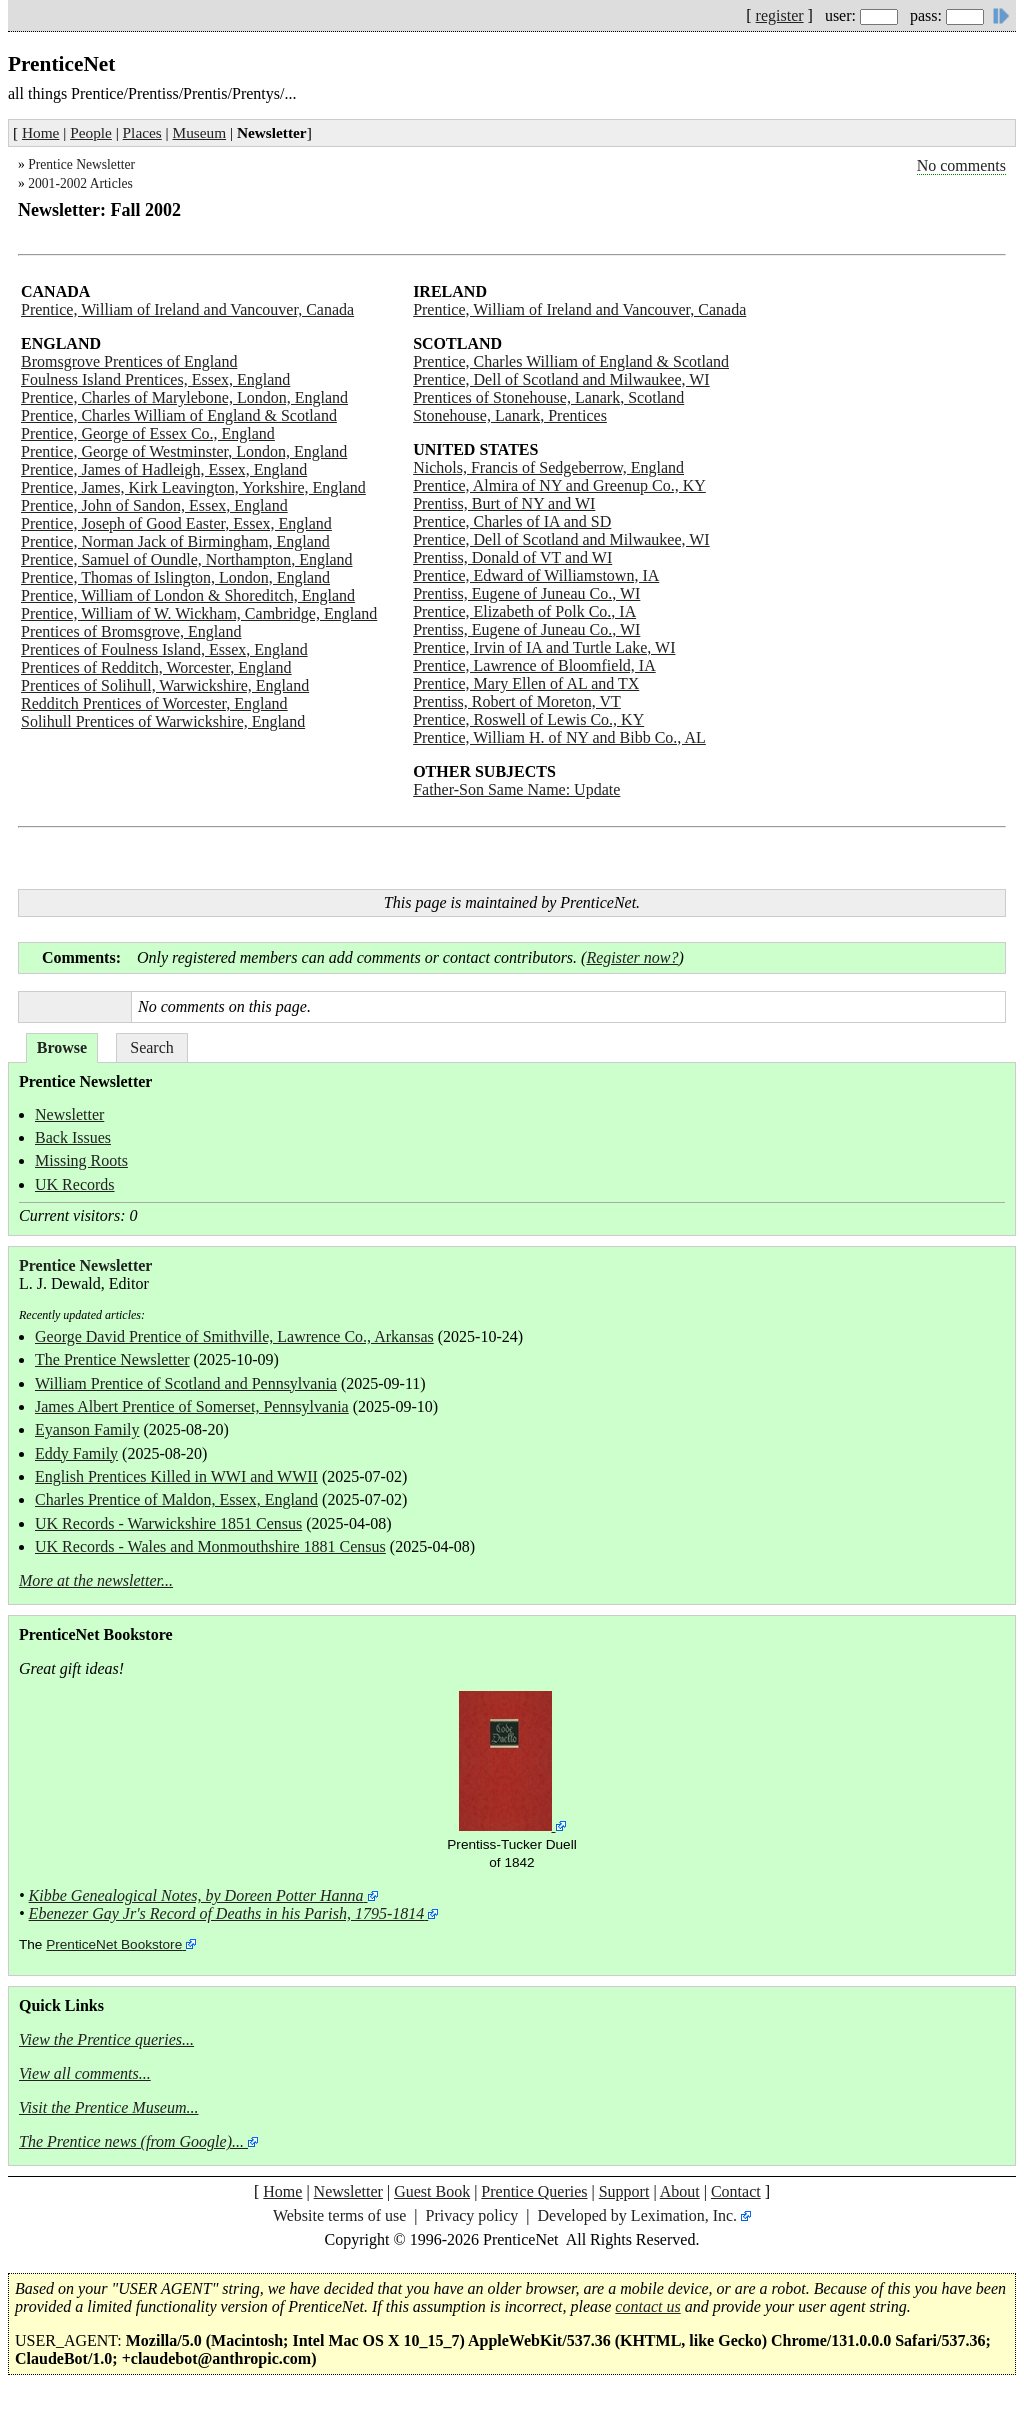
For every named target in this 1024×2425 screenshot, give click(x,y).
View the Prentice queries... (106, 2039)
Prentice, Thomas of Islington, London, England (175, 577)
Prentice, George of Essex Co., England (148, 433)
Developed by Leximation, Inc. (638, 2215)
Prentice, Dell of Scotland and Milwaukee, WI (561, 379)
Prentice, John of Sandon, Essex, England (154, 505)
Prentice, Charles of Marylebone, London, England (184, 397)
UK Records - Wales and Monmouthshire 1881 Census (210, 1546)
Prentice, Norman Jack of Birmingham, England (175, 541)
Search (152, 1047)
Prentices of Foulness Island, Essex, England (164, 649)
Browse (62, 1047)
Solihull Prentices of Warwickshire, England (163, 721)
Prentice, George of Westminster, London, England (184, 451)
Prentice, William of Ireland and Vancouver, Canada (187, 309)
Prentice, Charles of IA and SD (512, 521)
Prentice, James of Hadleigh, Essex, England (164, 469)
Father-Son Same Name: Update (516, 789)
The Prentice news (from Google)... (131, 2141)
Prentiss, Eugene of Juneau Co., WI (526, 593)
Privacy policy (471, 2215)
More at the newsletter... (96, 1580)
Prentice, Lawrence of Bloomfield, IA (534, 665)
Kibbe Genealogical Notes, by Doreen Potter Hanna (196, 1895)
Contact (736, 2191)
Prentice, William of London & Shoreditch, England (188, 595)
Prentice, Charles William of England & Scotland (179, 415)
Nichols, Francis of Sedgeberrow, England (548, 467)
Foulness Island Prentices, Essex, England (155, 379)
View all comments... (85, 2073)
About (680, 2191)
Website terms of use (339, 2215)
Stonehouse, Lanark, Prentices (510, 415)
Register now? (632, 957)
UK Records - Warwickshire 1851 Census (168, 1523)
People (91, 132)
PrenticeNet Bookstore (114, 1944)
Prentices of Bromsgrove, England (131, 631)
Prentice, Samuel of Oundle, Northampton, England (186, 559)
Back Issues (73, 1137)
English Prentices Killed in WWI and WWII (176, 1476)
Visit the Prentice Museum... (109, 2107)
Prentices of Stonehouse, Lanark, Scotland (548, 397)
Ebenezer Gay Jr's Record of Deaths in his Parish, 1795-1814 (227, 1913)
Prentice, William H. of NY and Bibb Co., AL (559, 737)
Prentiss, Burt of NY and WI (504, 503)
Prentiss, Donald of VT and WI (512, 557)
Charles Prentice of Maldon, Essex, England (176, 1499)
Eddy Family (76, 1453)
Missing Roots (81, 1160)
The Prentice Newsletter (112, 1359)
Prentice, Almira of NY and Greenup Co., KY (559, 485)
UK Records (75, 1184)
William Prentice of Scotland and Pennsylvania (186, 1383)
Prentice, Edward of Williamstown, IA (536, 575)
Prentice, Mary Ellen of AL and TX (526, 683)
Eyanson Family (87, 1429)
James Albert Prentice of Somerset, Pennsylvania (192, 1406)
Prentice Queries (534, 2191)
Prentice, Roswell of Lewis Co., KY (528, 719)
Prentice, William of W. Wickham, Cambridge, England (199, 613)
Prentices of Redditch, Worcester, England (156, 667)
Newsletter (69, 1114)
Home (40, 132)
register (780, 15)
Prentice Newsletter (81, 164)
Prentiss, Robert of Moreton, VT (517, 701)
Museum (200, 132)
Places (142, 132)
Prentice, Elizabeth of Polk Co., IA (524, 611)
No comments (961, 165)
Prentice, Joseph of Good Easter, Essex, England (176, 523)
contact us (647, 2306)
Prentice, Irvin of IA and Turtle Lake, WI (544, 647)
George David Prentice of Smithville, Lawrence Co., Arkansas (234, 1336)
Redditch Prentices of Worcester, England (154, 703)
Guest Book (432, 2191)
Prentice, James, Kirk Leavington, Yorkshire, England (193, 487)
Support (624, 2191)
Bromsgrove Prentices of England (129, 361)
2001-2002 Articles (80, 183)
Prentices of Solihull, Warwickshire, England (165, 685)
